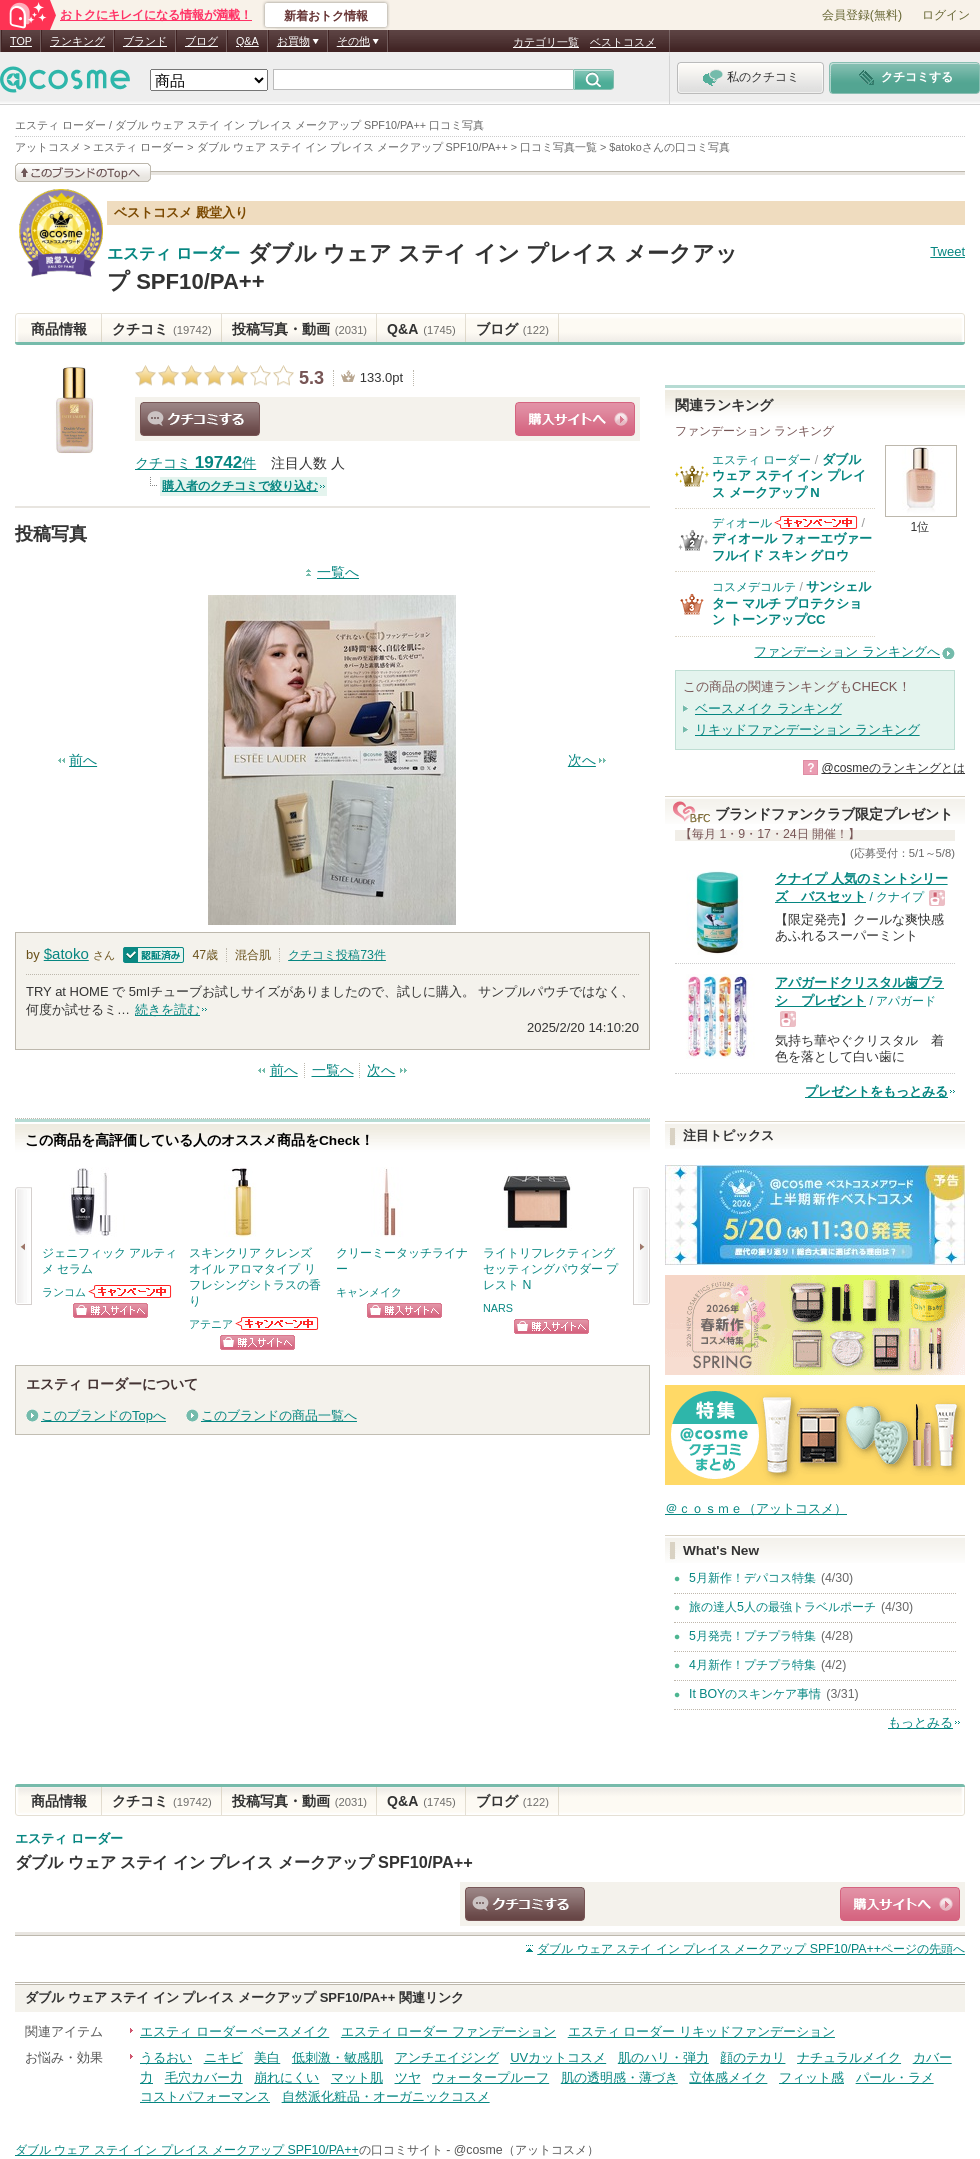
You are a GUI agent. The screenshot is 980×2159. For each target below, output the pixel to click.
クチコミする (200, 419)
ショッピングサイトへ (575, 419)
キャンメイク (369, 1292)
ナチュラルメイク (849, 2057)
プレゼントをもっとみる (876, 1091)
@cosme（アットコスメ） (526, 2150)
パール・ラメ (895, 2077)
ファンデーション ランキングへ (847, 651)
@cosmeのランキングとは (893, 768)
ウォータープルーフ (490, 2077)
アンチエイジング (447, 2057)
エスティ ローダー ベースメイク (234, 2031)
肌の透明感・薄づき (619, 2077)
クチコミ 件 (195, 463)
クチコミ (162, 329)
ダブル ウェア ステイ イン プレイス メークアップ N (789, 476)
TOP (21, 41)
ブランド (145, 41)
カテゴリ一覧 (546, 42)
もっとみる (920, 1722)
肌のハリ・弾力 (663, 2057)
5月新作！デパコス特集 (752, 1578)
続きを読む (167, 1009)
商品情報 (59, 329)
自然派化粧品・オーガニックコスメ (386, 2096)
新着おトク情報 (326, 16)
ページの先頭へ (751, 1949)
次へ (582, 760)
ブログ (201, 41)
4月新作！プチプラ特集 (752, 1665)
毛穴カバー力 (204, 2077)
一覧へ (338, 572)
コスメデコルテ (754, 587)
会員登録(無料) (862, 15)
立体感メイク (728, 2077)
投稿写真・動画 (299, 329)
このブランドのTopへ (103, 1415)
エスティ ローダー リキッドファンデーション (701, 2031)
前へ (83, 760)
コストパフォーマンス (205, 2096)
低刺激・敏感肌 (337, 2057)
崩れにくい (286, 2077)
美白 (267, 2057)
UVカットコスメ (558, 2057)
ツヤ (408, 2077)
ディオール (742, 523)
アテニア (211, 1324)
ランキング (77, 41)
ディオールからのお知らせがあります (816, 522)
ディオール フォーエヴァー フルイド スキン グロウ (792, 546)
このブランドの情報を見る (83, 172)
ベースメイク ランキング (768, 708)
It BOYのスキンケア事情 (755, 1694)
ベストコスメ (623, 42)
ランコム (64, 1292)
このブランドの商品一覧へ (279, 1415)
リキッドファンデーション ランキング (807, 729)
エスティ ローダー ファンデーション (448, 2031)
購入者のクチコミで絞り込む (240, 486)
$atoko (66, 953)
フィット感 (811, 2077)
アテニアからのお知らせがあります (278, 1323)
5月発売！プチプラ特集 (752, 1636)
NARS (498, 1308)
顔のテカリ (752, 2057)
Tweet (947, 251)
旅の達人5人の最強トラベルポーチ (782, 1607)
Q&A (247, 41)
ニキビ (223, 2057)
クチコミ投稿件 (337, 955)
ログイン (946, 15)
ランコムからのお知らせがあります (131, 1291)
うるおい (166, 2057)
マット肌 (357, 2077)
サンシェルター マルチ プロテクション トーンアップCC (791, 603)
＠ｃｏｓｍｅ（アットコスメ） (756, 1508)
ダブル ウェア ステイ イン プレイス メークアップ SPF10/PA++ (244, 1862)
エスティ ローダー (173, 254)
